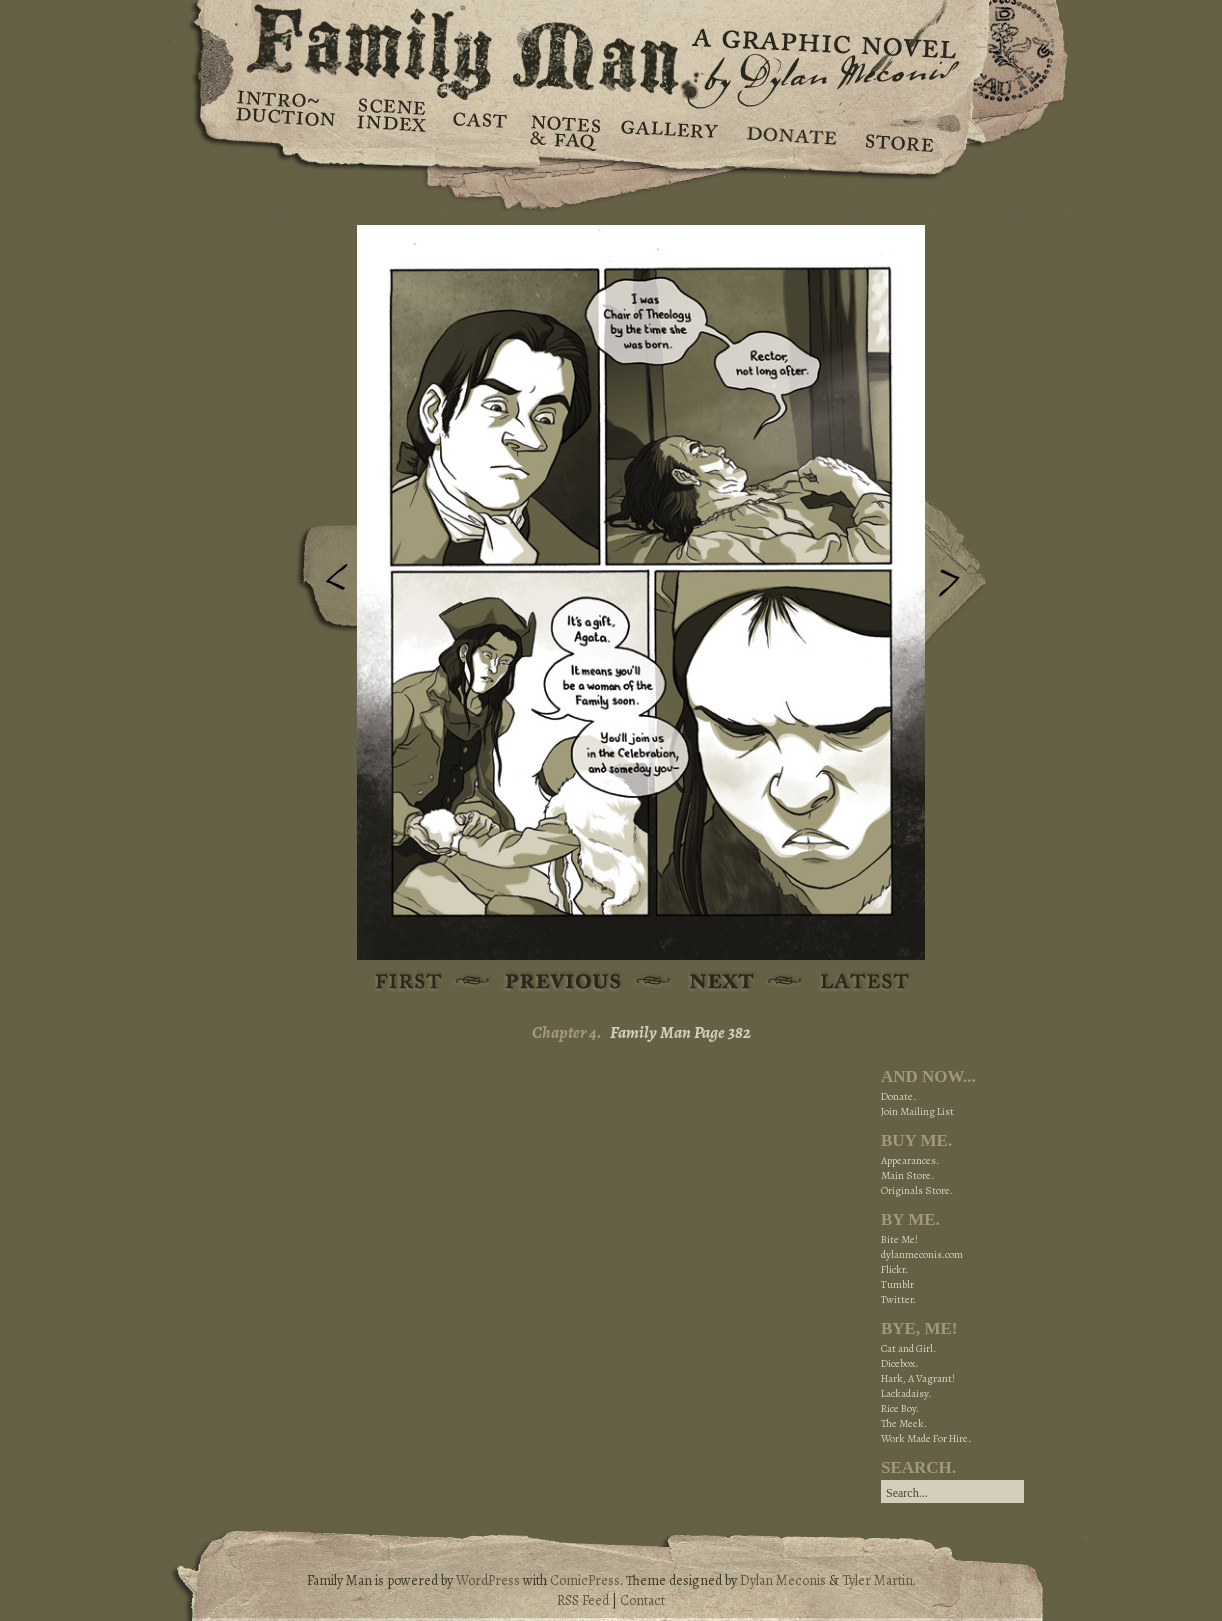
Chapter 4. (567, 1032)
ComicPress (585, 1580)
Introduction (286, 115)
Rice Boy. (900, 1408)
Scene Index (393, 130)
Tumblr (897, 1284)
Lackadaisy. (906, 1393)
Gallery (668, 130)
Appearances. (910, 1160)
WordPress (488, 1580)
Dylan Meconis (783, 1580)
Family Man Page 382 (680, 1032)
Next (960, 573)
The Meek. (904, 1423)
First (409, 982)
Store (898, 130)
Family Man (611, 47)
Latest (853, 982)
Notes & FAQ (563, 130)
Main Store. (907, 1175)
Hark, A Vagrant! (918, 1378)
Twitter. (898, 1299)
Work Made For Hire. (926, 1438)
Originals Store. (917, 1190)
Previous (322, 583)
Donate (788, 130)
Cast (478, 130)
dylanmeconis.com (922, 1254)
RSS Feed (583, 1600)
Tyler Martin (877, 1580)
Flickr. (894, 1269)
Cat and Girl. (908, 1348)
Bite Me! (899, 1239)
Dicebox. (899, 1363)
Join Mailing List (917, 1111)
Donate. (898, 1096)
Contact (642, 1600)
